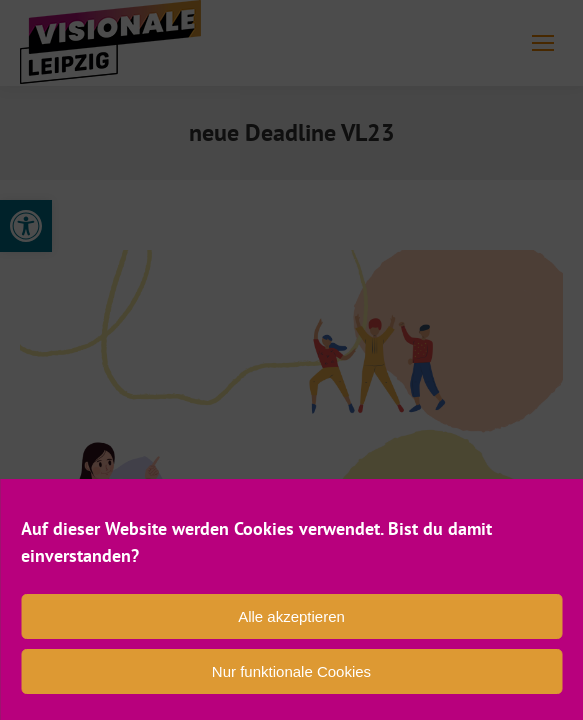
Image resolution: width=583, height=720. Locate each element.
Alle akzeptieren (291, 616)
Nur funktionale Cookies (291, 671)
